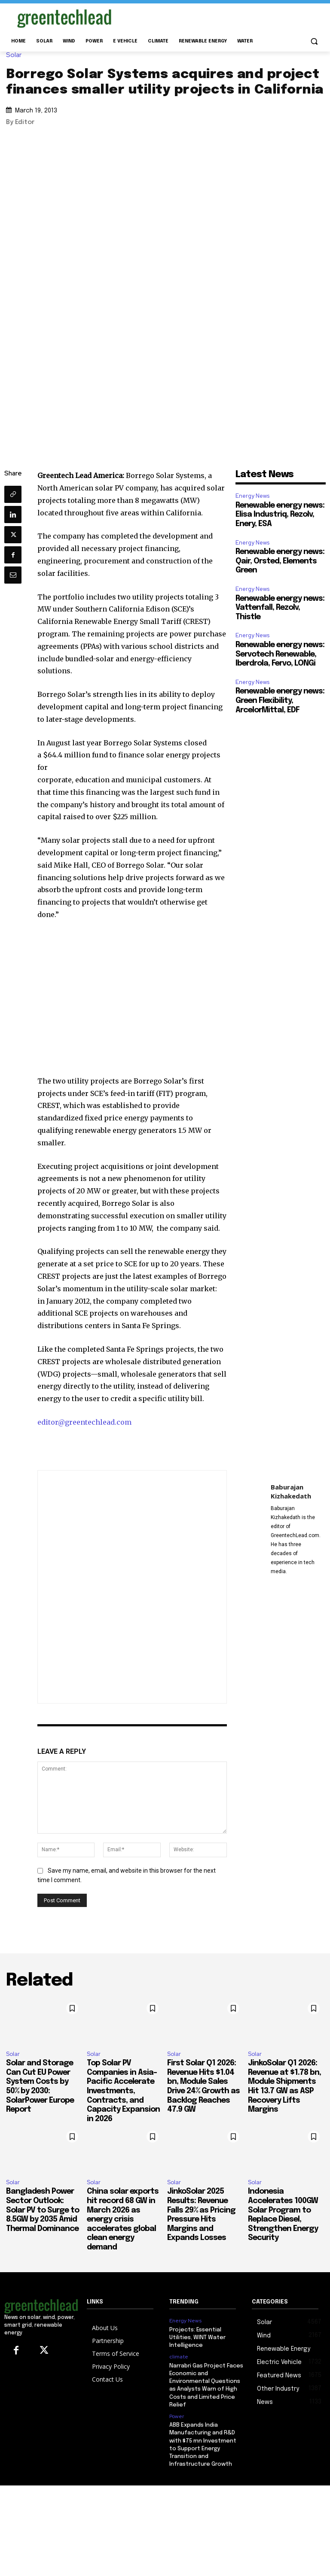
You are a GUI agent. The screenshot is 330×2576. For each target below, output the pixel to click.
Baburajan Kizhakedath (291, 1491)
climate (178, 2357)
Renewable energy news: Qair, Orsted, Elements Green (279, 561)
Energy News (252, 495)
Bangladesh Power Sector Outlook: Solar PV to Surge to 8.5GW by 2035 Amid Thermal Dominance (42, 2210)
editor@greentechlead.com (84, 1422)
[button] (314, 41)
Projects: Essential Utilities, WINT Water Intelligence (197, 2337)
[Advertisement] (223, 17)
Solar (16, 55)
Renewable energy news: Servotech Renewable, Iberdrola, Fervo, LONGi (279, 654)
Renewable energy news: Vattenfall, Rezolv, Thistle (279, 608)
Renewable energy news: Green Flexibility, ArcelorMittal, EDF (279, 700)
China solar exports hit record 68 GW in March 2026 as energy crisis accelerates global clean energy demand (123, 2219)
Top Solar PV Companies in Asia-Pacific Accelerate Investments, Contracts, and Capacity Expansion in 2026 (123, 2091)
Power (176, 2416)
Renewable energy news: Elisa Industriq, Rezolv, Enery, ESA (279, 515)
